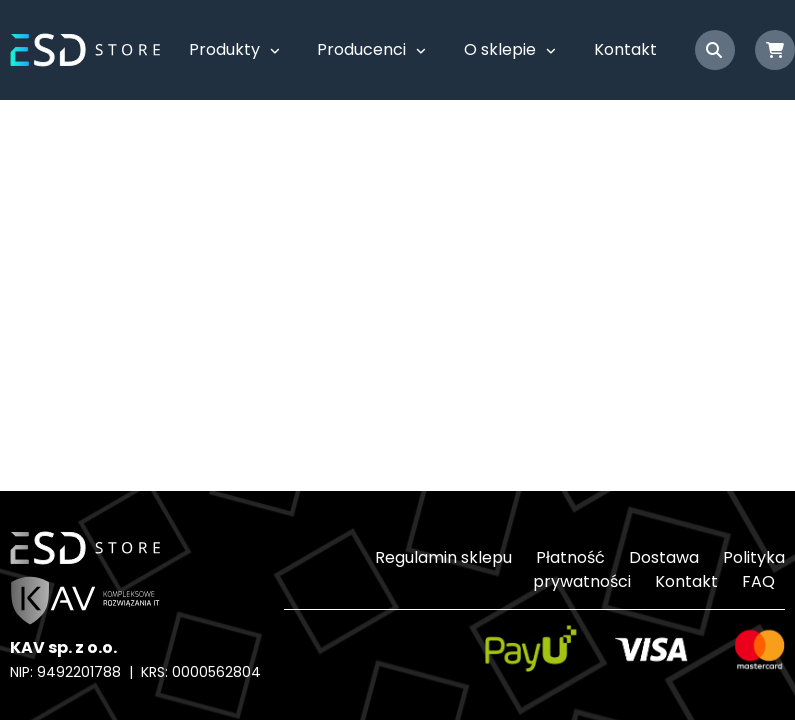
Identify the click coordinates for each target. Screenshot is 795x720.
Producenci (361, 49)
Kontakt (625, 49)
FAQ (758, 581)
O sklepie (500, 49)
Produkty (224, 49)
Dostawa (664, 557)
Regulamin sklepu (443, 557)
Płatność (570, 557)
